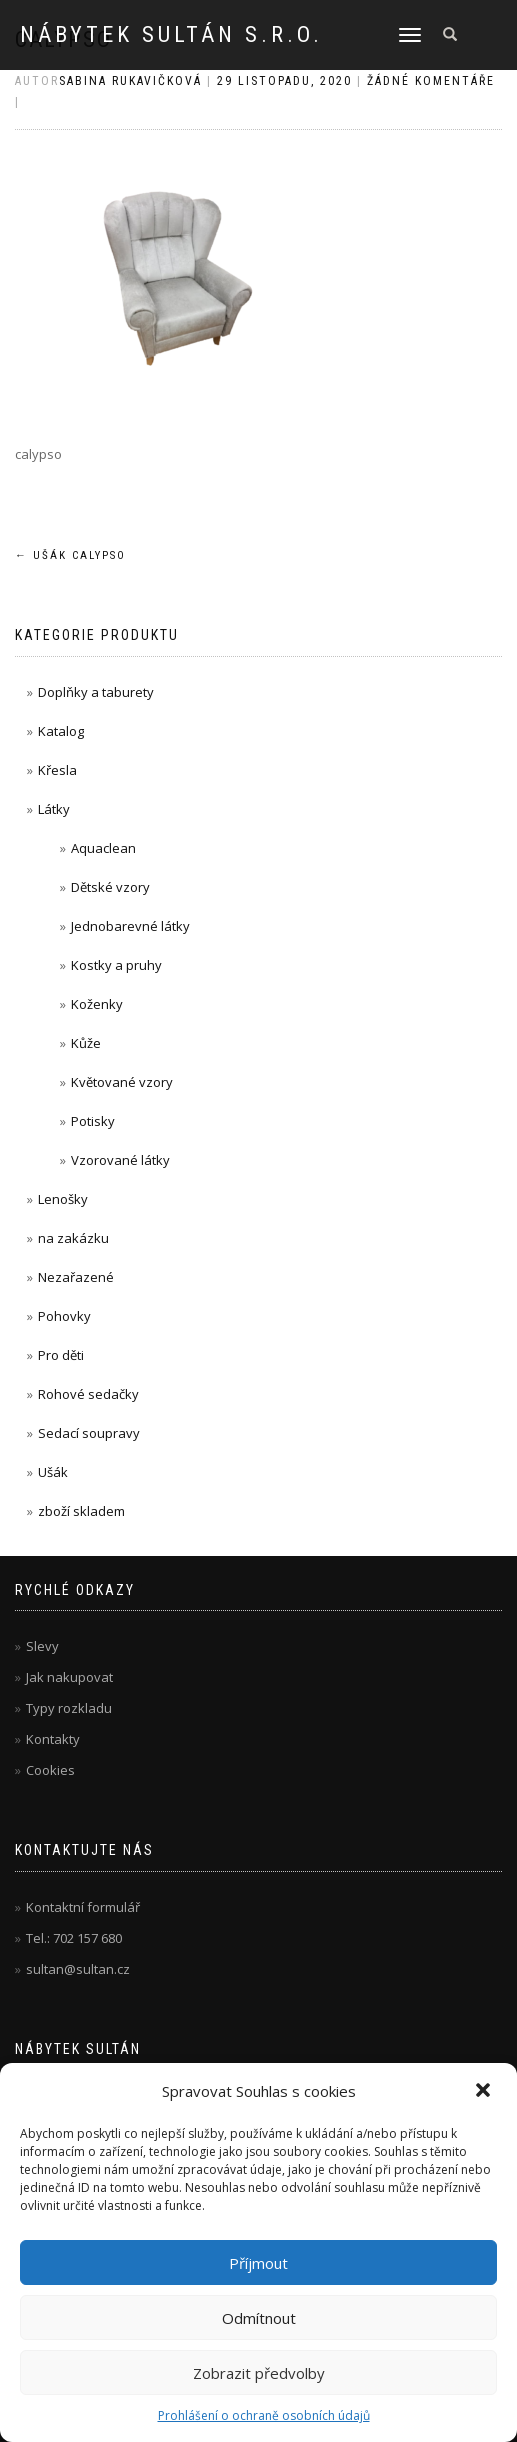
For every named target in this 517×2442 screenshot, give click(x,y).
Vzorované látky (120, 1160)
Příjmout (258, 2263)
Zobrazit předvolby (259, 2373)
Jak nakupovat (69, 1677)
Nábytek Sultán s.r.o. (171, 35)
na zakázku (73, 1238)
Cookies (50, 1770)
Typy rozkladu (69, 1708)
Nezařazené (76, 1277)
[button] (485, 2092)
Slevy (42, 1646)
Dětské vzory (110, 887)
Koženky (97, 1004)
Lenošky (63, 1199)
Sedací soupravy (89, 1433)
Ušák (53, 1472)
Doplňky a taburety (96, 692)
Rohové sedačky (88, 1394)
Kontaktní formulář (83, 1907)
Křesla (57, 770)
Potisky (93, 1121)
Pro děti (61, 1355)
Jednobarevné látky (130, 926)
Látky (54, 809)
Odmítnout (259, 2318)
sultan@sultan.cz (78, 1969)
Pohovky (64, 1316)
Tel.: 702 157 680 (74, 1938)
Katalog (61, 731)
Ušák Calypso (70, 555)
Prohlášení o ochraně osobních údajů (264, 2415)
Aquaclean (103, 848)
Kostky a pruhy (116, 965)
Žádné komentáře (431, 81)
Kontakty (53, 1739)
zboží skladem (81, 1511)
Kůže (86, 1043)
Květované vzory (122, 1082)
